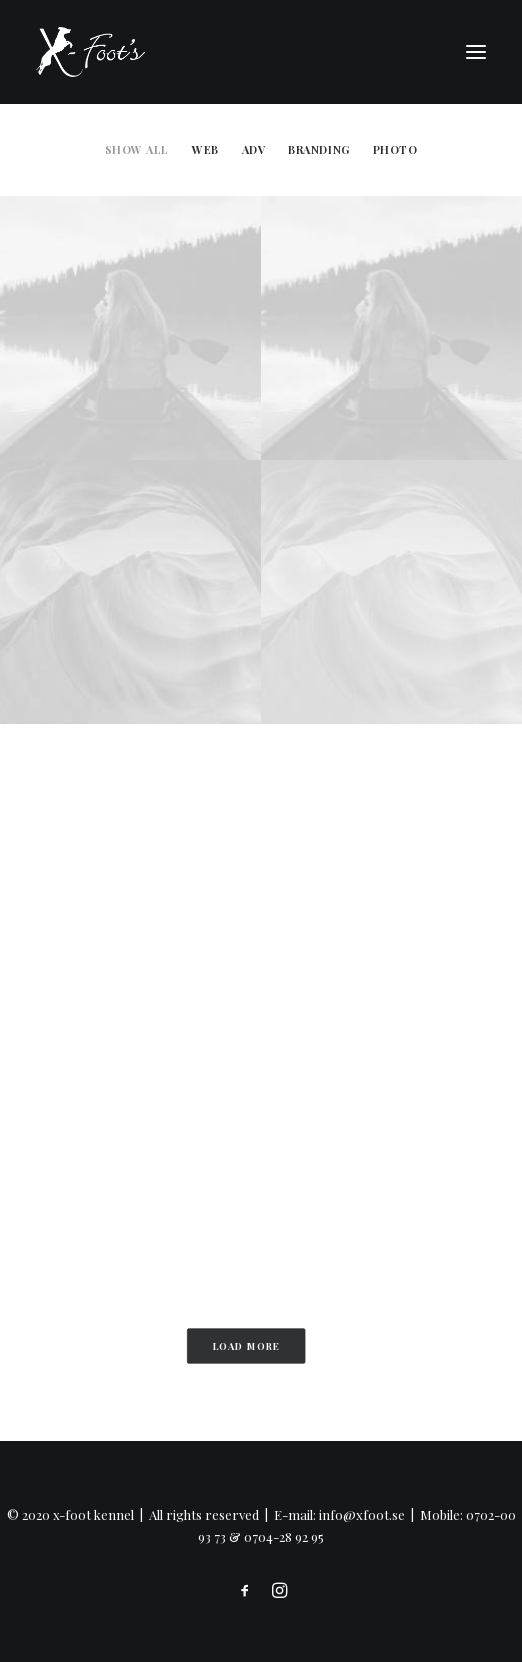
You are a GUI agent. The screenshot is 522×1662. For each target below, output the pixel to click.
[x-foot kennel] (90, 52)
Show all (137, 149)
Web (205, 149)
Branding (318, 149)
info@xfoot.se (362, 1514)
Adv (254, 149)
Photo (395, 149)
